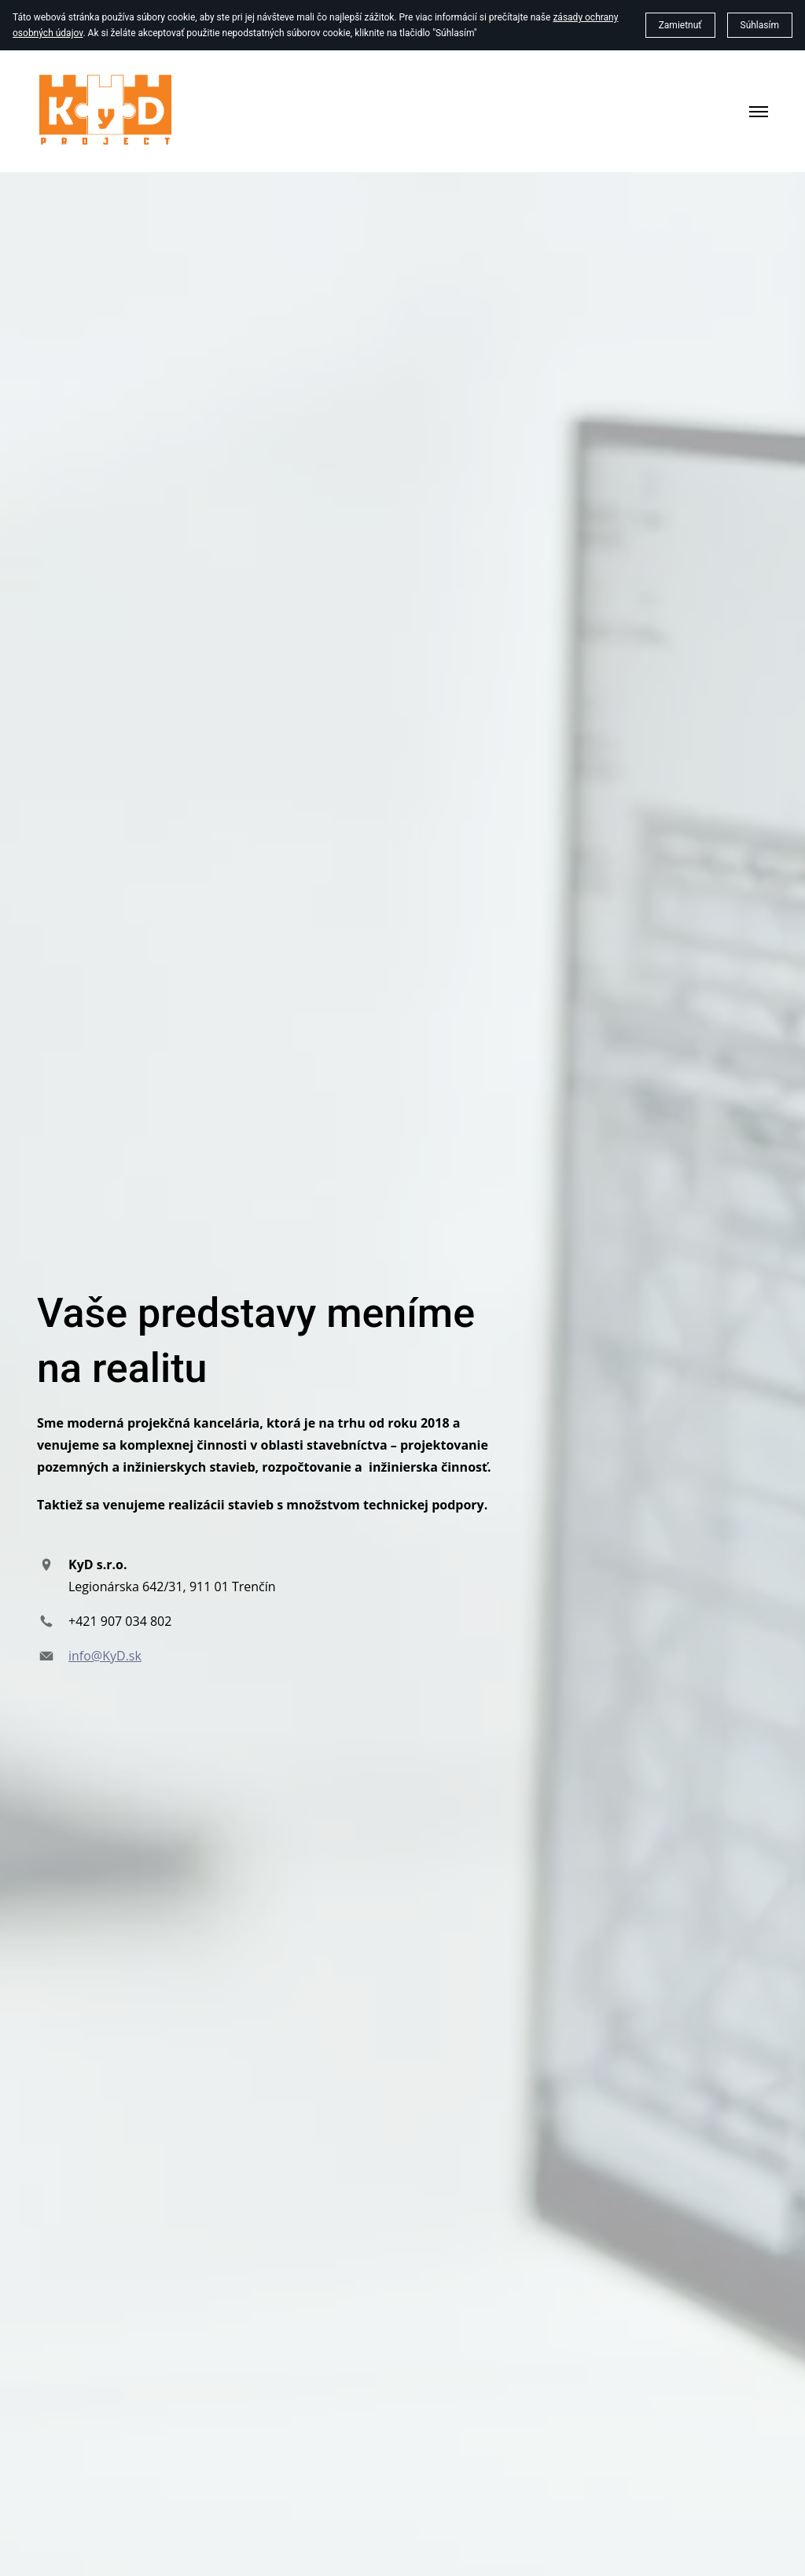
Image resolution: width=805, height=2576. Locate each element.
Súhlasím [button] (760, 25)
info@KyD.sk (105, 1655)
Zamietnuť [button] (680, 25)
